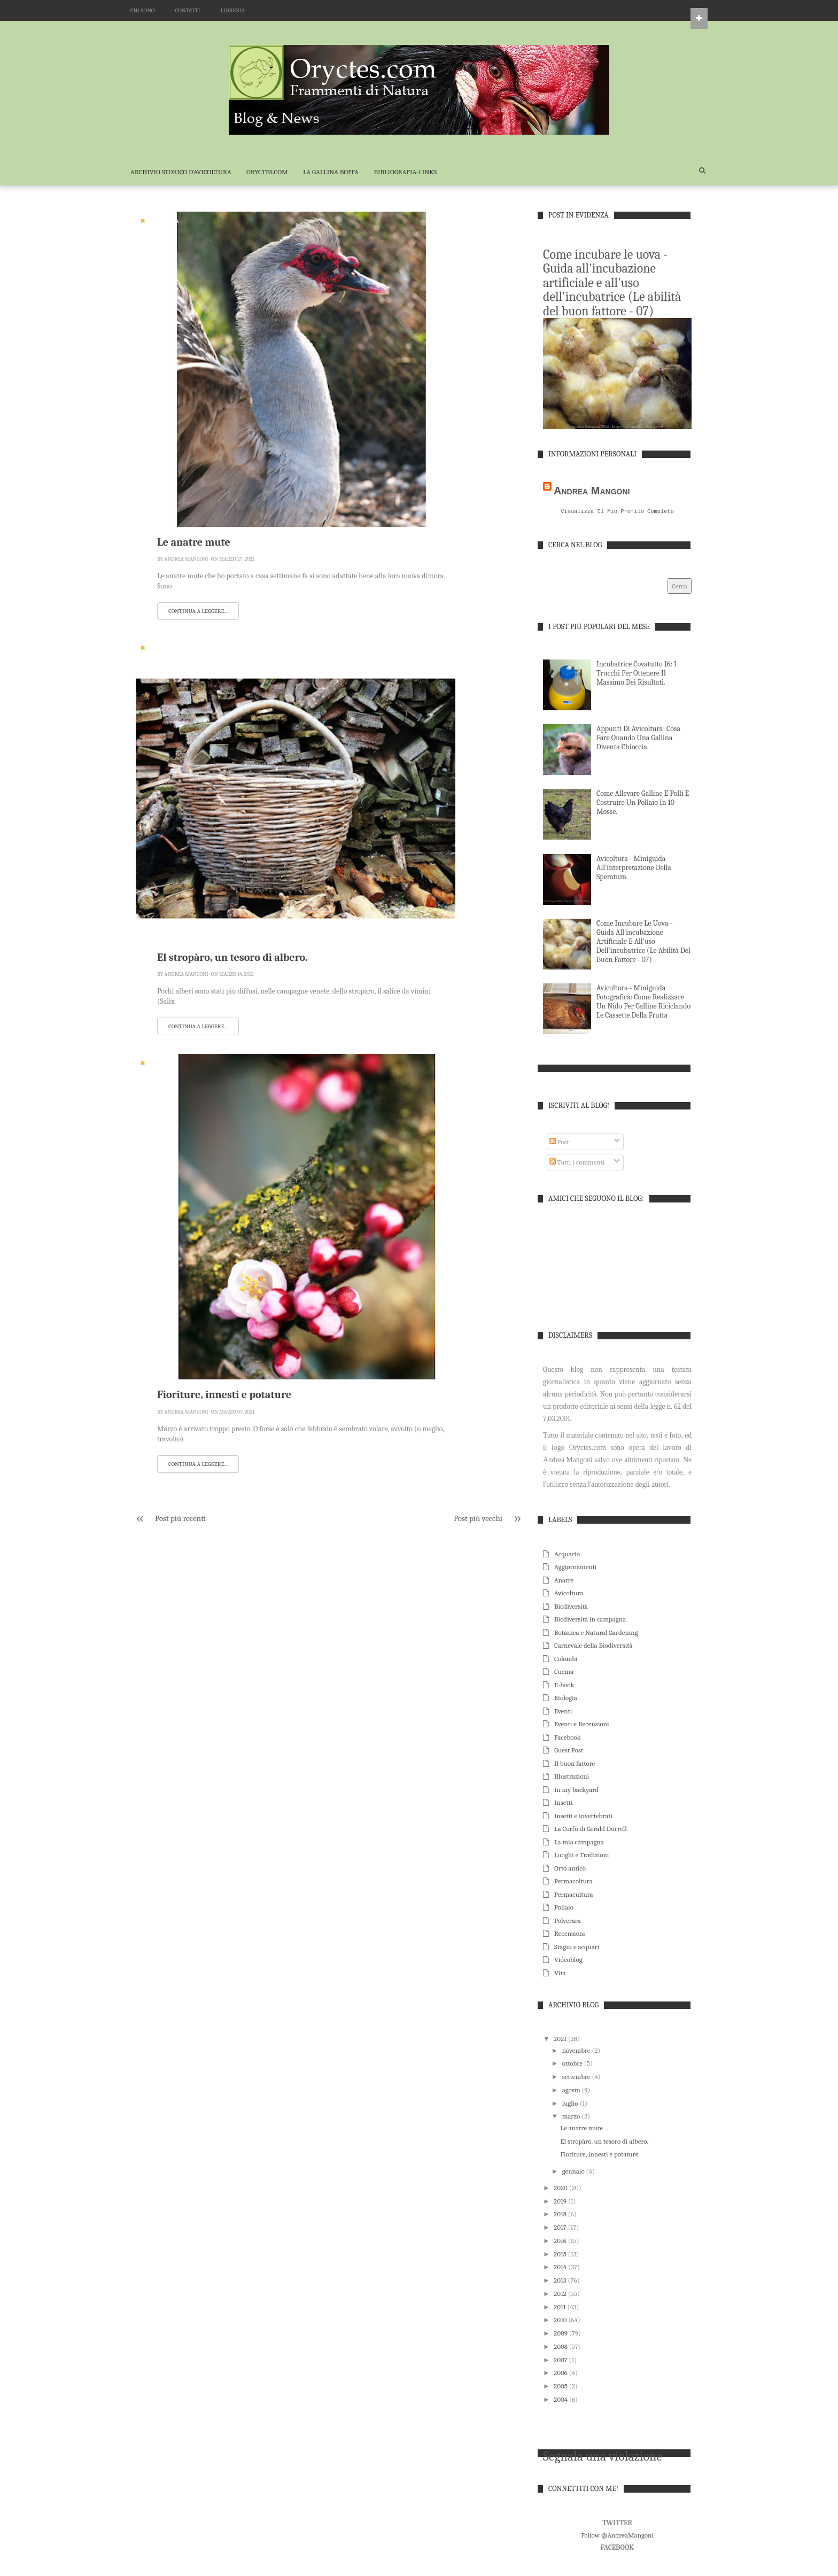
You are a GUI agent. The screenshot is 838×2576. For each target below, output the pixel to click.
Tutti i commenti (577, 1163)
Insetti (563, 1803)
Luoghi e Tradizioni (581, 1856)
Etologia (565, 1699)
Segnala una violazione (602, 2457)
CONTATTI (187, 10)
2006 (561, 2374)
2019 (561, 2202)
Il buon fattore (574, 1764)
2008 (561, 2348)
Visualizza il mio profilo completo (617, 512)
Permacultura (573, 1895)
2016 (561, 2242)
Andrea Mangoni (186, 559)
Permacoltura (573, 1882)
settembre (577, 2078)
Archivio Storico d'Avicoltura (180, 172)
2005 (561, 2387)
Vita (560, 1974)
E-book (564, 1686)
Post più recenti (180, 1518)
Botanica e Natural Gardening (596, 1634)
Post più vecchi (478, 1518)
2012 (561, 2295)
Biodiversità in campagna (590, 1620)
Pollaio (563, 1908)
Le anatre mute (193, 542)
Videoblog (568, 1961)
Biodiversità (165, 648)
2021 (561, 2040)
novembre (577, 2051)
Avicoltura (163, 221)
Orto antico (570, 1869)
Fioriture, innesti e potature (224, 1394)
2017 (561, 2228)
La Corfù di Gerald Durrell (590, 1830)
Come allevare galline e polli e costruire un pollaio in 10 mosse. (642, 803)
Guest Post (568, 1751)
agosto (571, 2091)
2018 (561, 2215)
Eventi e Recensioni (581, 1725)
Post (559, 1143)
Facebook (567, 1738)
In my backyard (576, 1791)
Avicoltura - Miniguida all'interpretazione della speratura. (633, 868)
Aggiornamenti (575, 1568)
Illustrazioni (571, 1777)
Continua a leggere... (198, 611)
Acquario (567, 1555)
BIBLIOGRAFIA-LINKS (405, 172)
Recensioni (569, 1934)
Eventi (563, 1712)
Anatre (563, 1581)
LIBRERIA (233, 10)
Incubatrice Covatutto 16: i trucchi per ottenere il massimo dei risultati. (636, 674)
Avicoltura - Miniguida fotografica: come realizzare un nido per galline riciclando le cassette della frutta (643, 1002)
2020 (561, 2189)
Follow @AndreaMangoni (617, 2536)
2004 (561, 2400)
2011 (560, 2308)
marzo (572, 2117)
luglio (571, 2104)
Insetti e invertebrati (583, 1817)
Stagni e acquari (577, 1948)
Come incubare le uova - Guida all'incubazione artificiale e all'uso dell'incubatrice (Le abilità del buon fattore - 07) (612, 283)
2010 (561, 2321)
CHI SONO (142, 10)
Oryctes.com (267, 172)
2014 (561, 2268)
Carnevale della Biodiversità (593, 1646)
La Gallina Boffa (331, 172)
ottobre (573, 2064)
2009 (561, 2334)
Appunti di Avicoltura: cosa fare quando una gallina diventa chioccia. (638, 738)
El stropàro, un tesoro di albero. (232, 957)
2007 (561, 2361)
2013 (561, 2281)
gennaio (574, 2172)
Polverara (567, 1922)
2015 (561, 2255)
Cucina (563, 1673)
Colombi (566, 1660)
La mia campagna (579, 1843)
